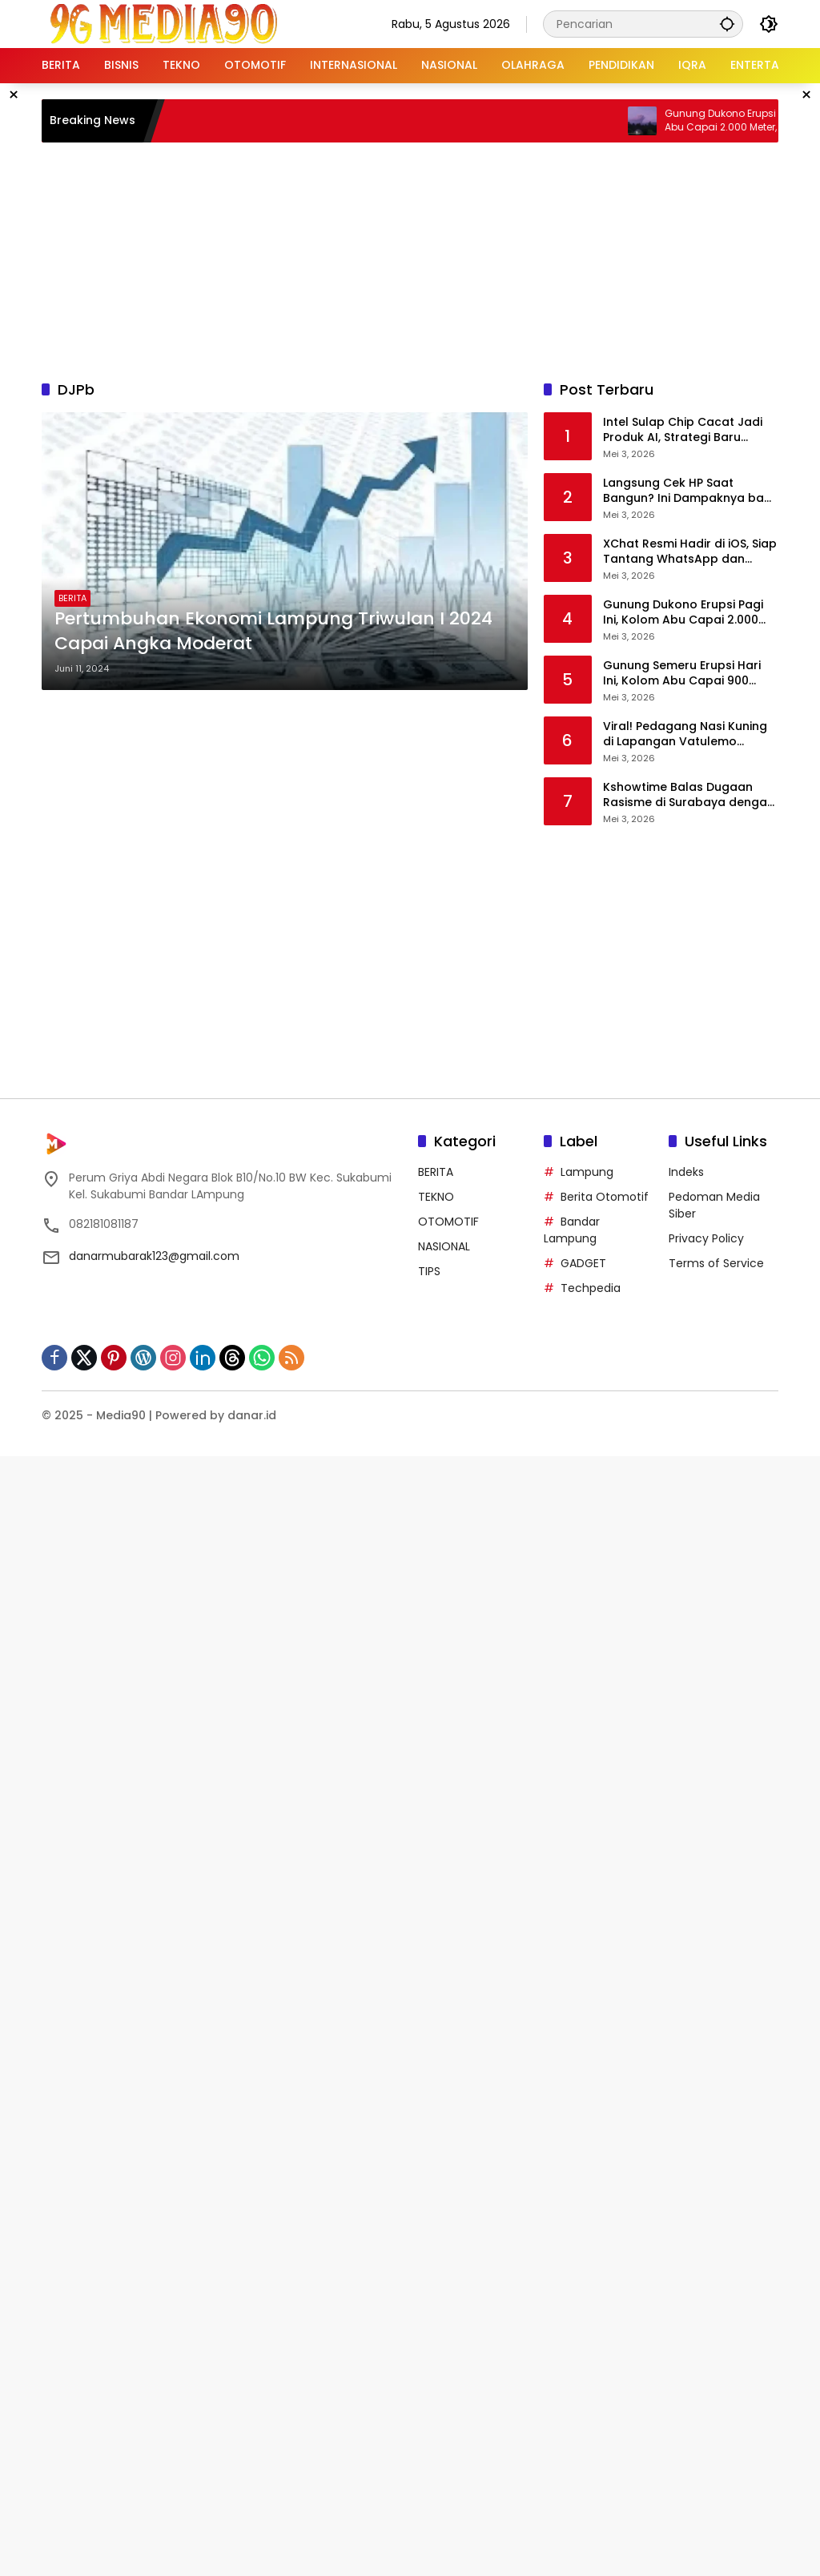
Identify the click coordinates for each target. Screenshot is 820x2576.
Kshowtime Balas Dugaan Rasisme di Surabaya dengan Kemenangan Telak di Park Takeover (688, 795)
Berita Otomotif (605, 1197)
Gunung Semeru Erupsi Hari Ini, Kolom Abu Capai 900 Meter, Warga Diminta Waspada (682, 673)
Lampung (587, 1172)
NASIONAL (444, 1246)
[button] (727, 23)
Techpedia (591, 1288)
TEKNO (436, 1197)
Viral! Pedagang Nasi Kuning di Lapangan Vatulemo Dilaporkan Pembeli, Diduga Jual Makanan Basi (685, 734)
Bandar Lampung (572, 1230)
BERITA (72, 598)
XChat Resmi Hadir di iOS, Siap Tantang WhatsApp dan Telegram (690, 552)
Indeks (686, 1172)
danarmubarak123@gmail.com (154, 1256)
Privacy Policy (706, 1238)
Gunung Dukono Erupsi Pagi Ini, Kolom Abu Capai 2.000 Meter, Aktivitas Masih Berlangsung (683, 612)
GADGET (583, 1263)
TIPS (429, 1271)
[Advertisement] (430, 258)
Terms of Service (716, 1263)
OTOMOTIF (448, 1222)
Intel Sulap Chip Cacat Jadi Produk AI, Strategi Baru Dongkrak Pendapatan (682, 430)
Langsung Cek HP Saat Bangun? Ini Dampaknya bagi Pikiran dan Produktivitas (688, 491)
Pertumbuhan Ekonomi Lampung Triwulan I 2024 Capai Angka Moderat (273, 631)
